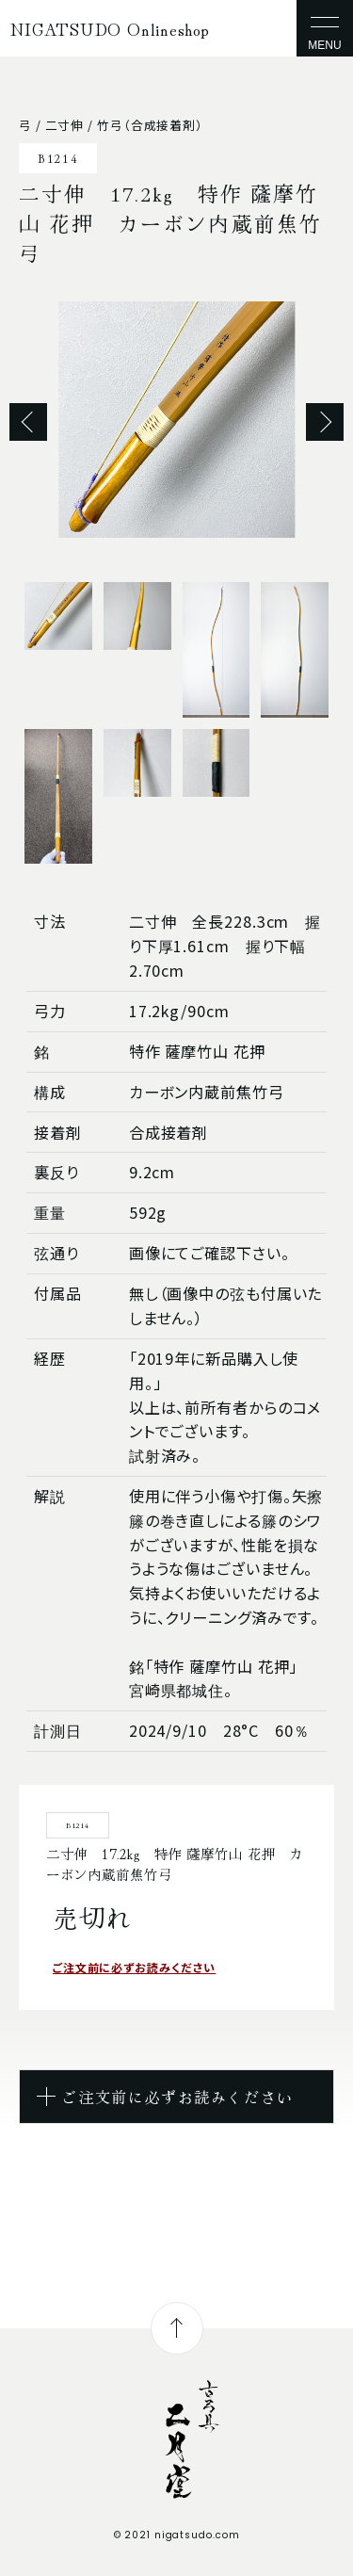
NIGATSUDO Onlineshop (110, 28)
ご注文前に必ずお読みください (135, 1967)
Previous (28, 422)
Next (325, 422)
